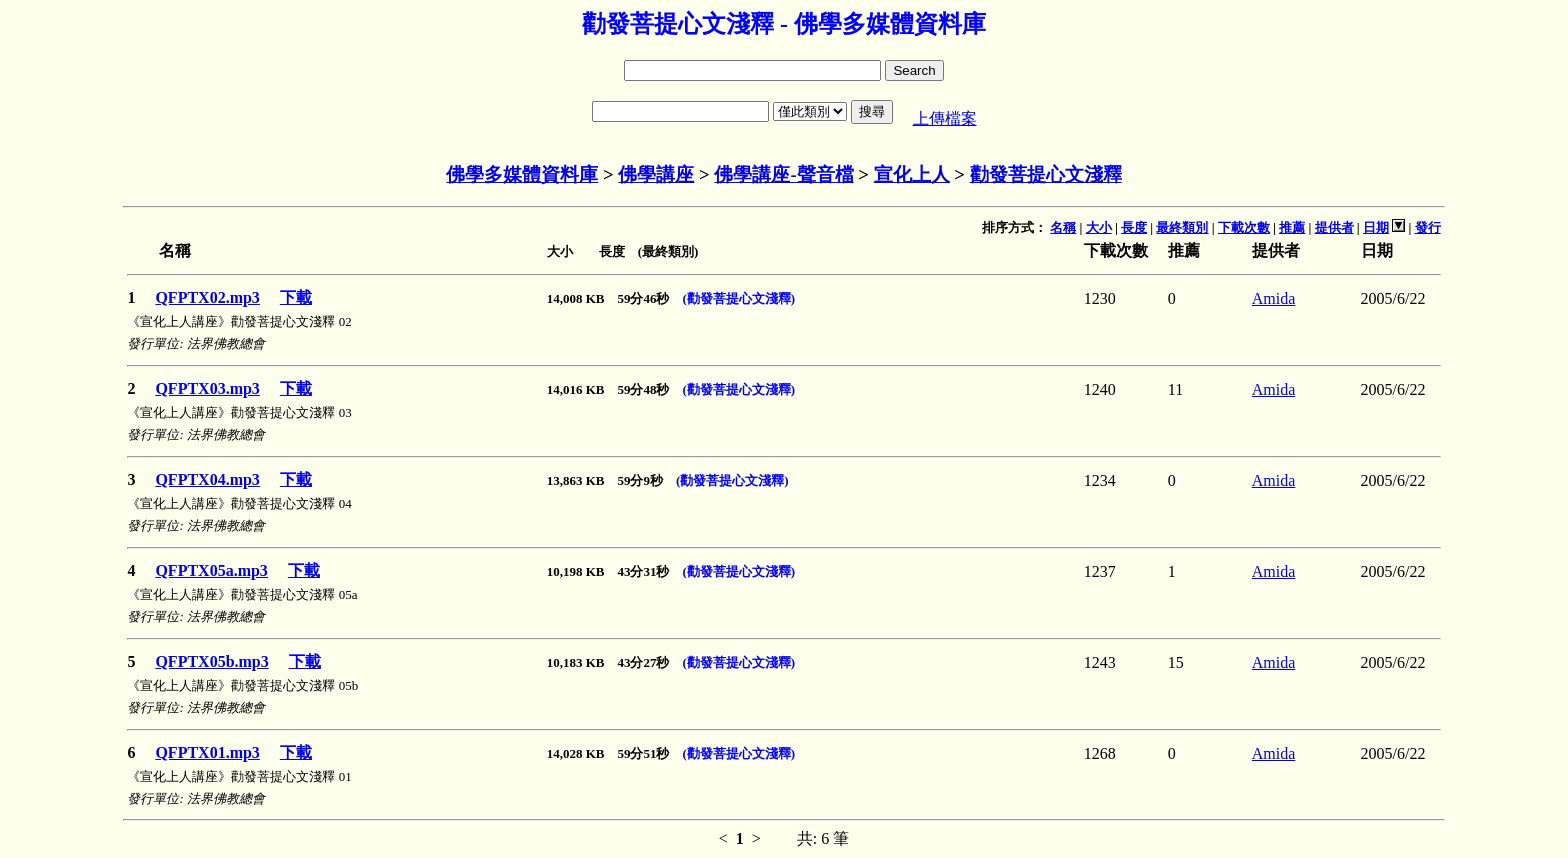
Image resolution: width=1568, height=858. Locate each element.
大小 (1099, 227)
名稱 (1063, 227)
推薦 (1292, 227)
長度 (1134, 227)
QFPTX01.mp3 (207, 752)
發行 (1428, 227)
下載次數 (1244, 227)
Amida (1274, 298)
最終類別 (1182, 227)
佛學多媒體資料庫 (522, 174)
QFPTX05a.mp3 (211, 570)
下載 (296, 297)
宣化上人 (912, 174)
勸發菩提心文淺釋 (1046, 174)
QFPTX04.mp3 (207, 479)
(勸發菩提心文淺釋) (739, 298)
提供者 (1334, 227)
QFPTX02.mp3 (207, 297)
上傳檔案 (945, 118)
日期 (1376, 227)
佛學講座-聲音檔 (783, 174)
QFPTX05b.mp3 (211, 661)
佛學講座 (656, 174)
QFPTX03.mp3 (207, 388)
